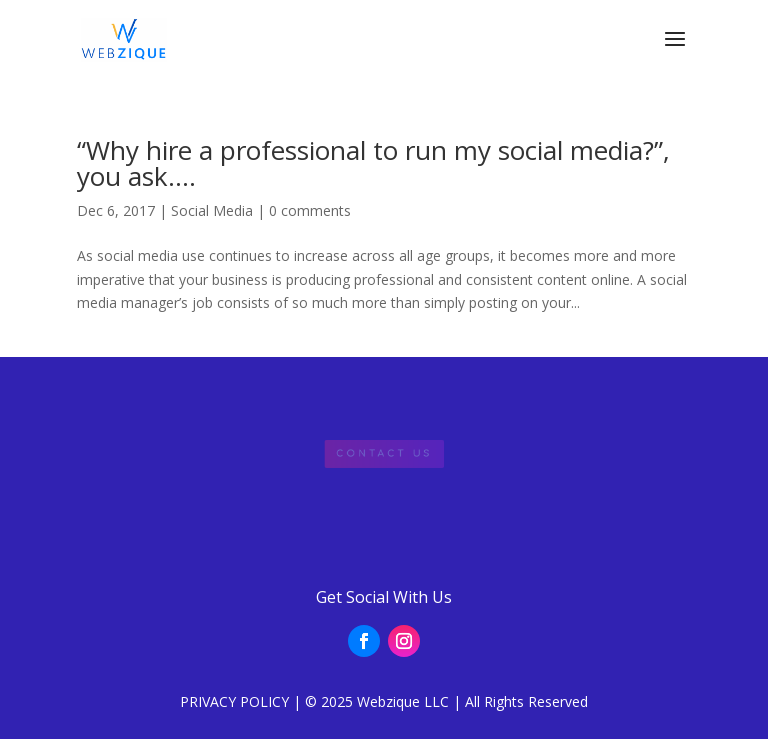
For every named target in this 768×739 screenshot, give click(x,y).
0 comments (310, 210)
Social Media (212, 210)
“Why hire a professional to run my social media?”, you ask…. (373, 163)
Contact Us (384, 453)
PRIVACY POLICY (234, 701)
